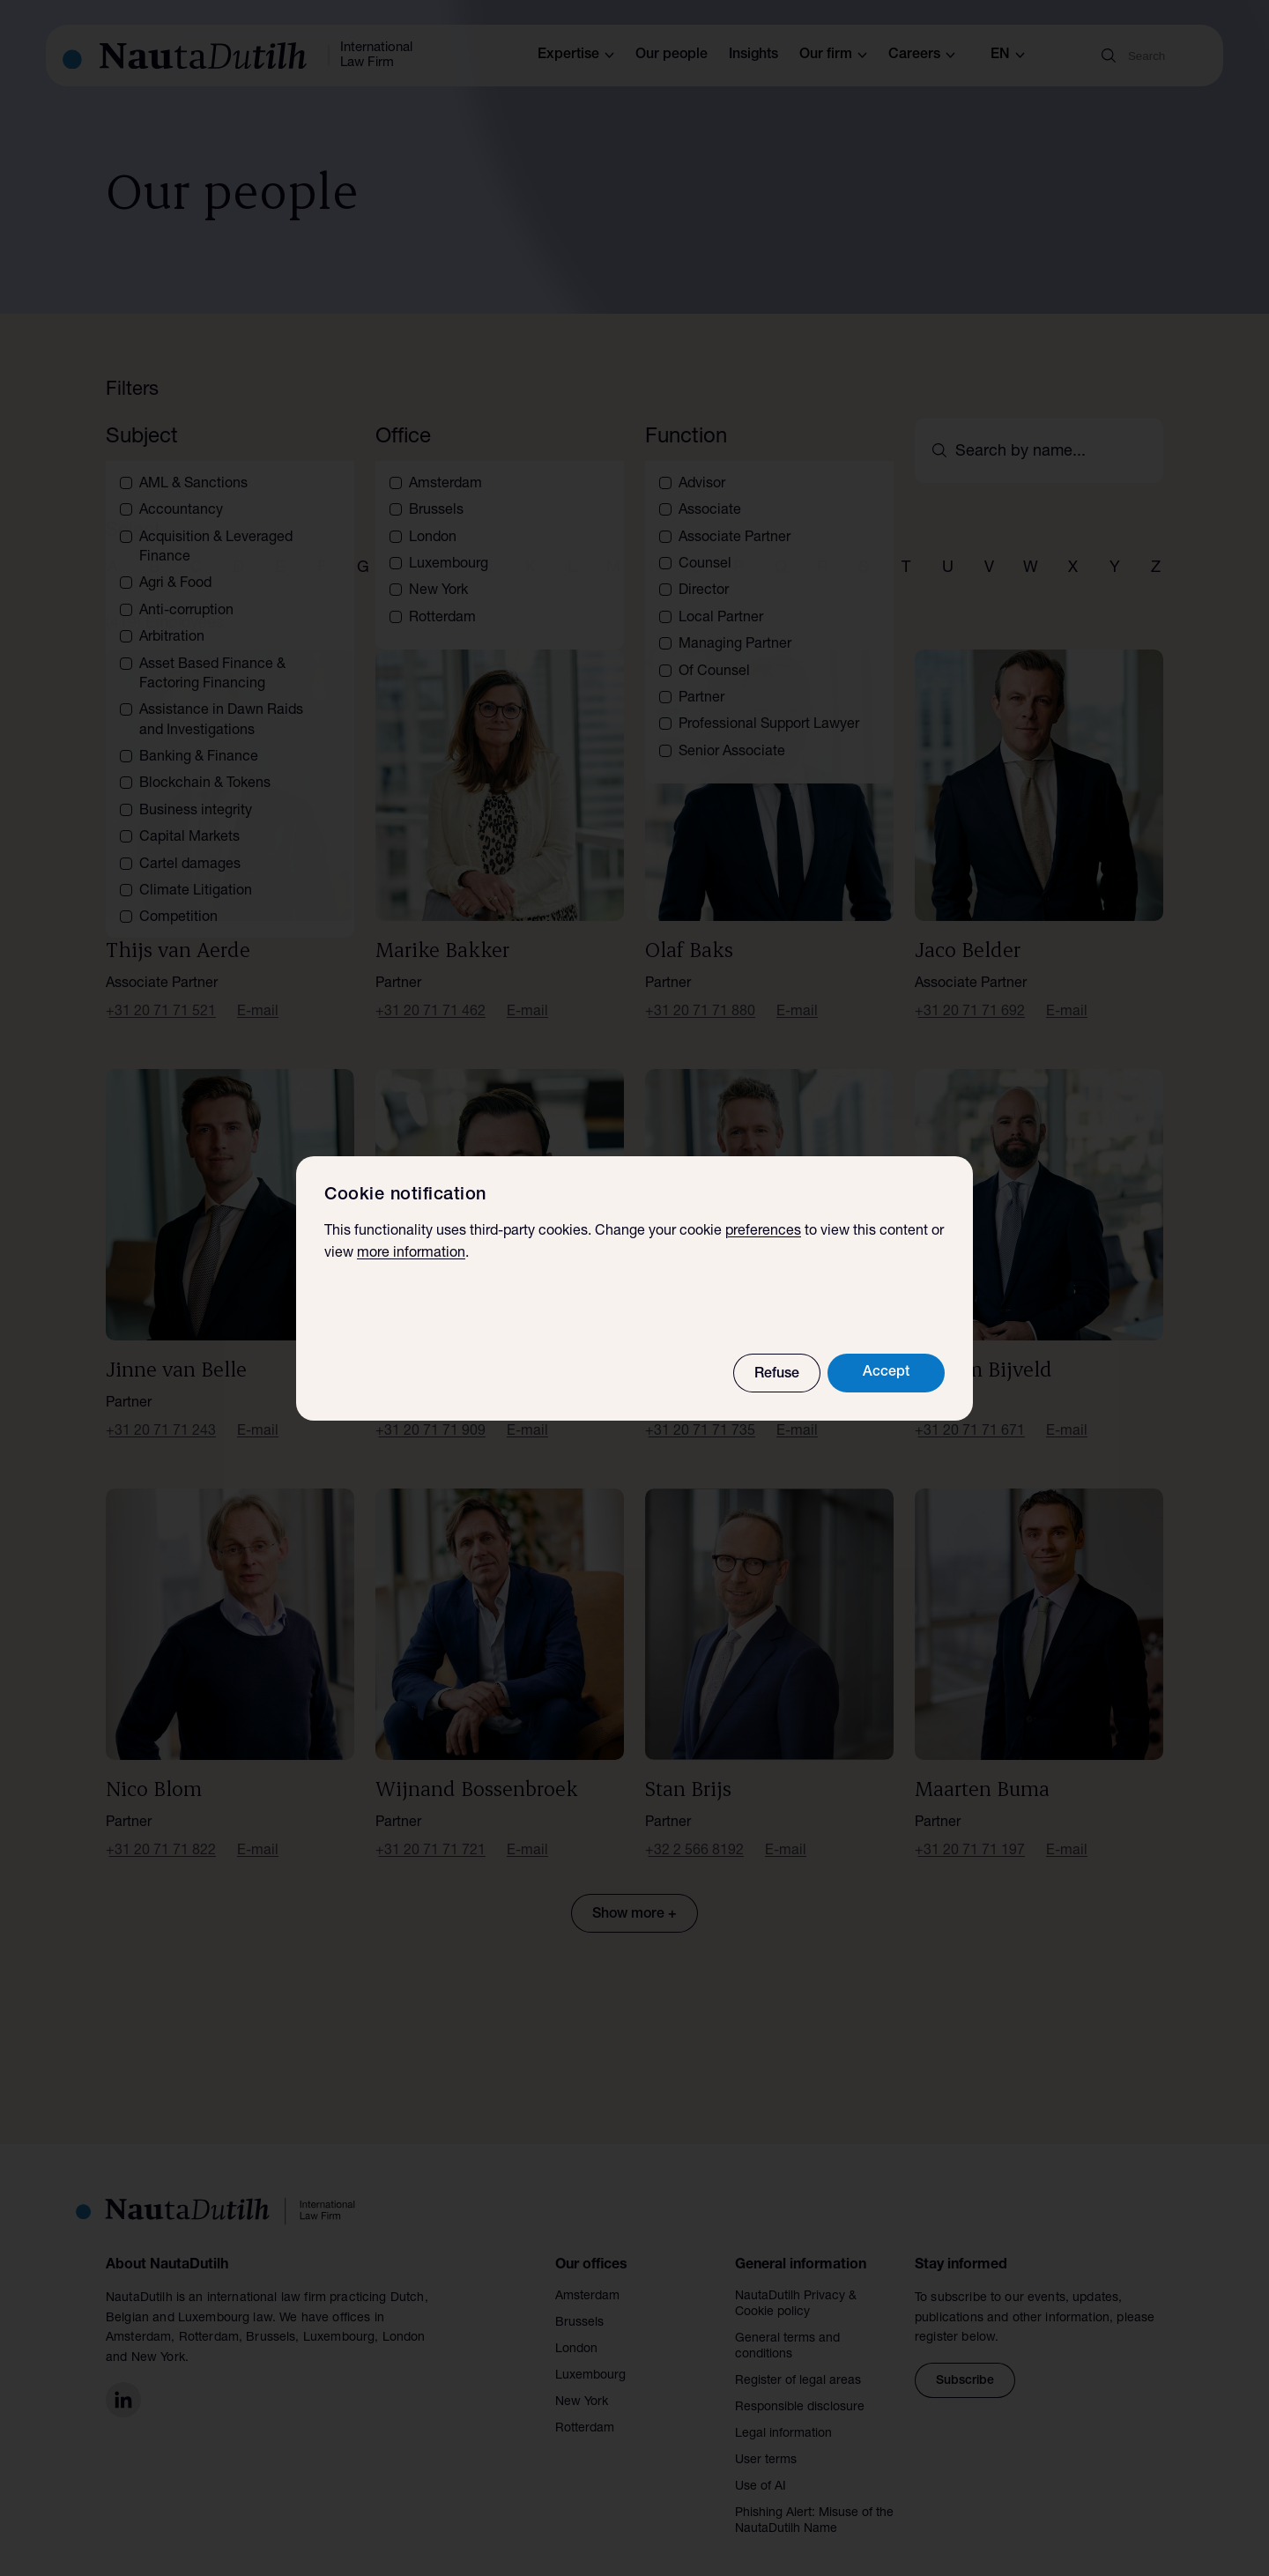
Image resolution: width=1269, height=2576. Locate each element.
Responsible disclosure (800, 2386)
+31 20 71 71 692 (970, 991)
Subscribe (965, 2360)
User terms (766, 2439)
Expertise (576, 55)
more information (411, 1254)
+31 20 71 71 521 (161, 991)
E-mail (257, 991)
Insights (753, 55)
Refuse (776, 1375)
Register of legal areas (798, 2360)
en (1008, 55)
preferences (763, 1232)
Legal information (783, 2413)
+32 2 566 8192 (694, 1830)
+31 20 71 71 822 (161, 1830)
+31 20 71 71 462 (430, 991)
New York (581, 2381)
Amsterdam (587, 2275)
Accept (886, 1373)
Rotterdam (584, 2408)
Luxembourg (590, 2355)
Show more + (634, 1894)
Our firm (833, 55)
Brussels (579, 2302)
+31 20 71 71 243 (161, 1411)
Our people (671, 55)
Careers (921, 55)
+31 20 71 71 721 (430, 1830)
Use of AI (760, 2466)
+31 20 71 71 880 (700, 991)
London (576, 2328)
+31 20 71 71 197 (970, 1830)
